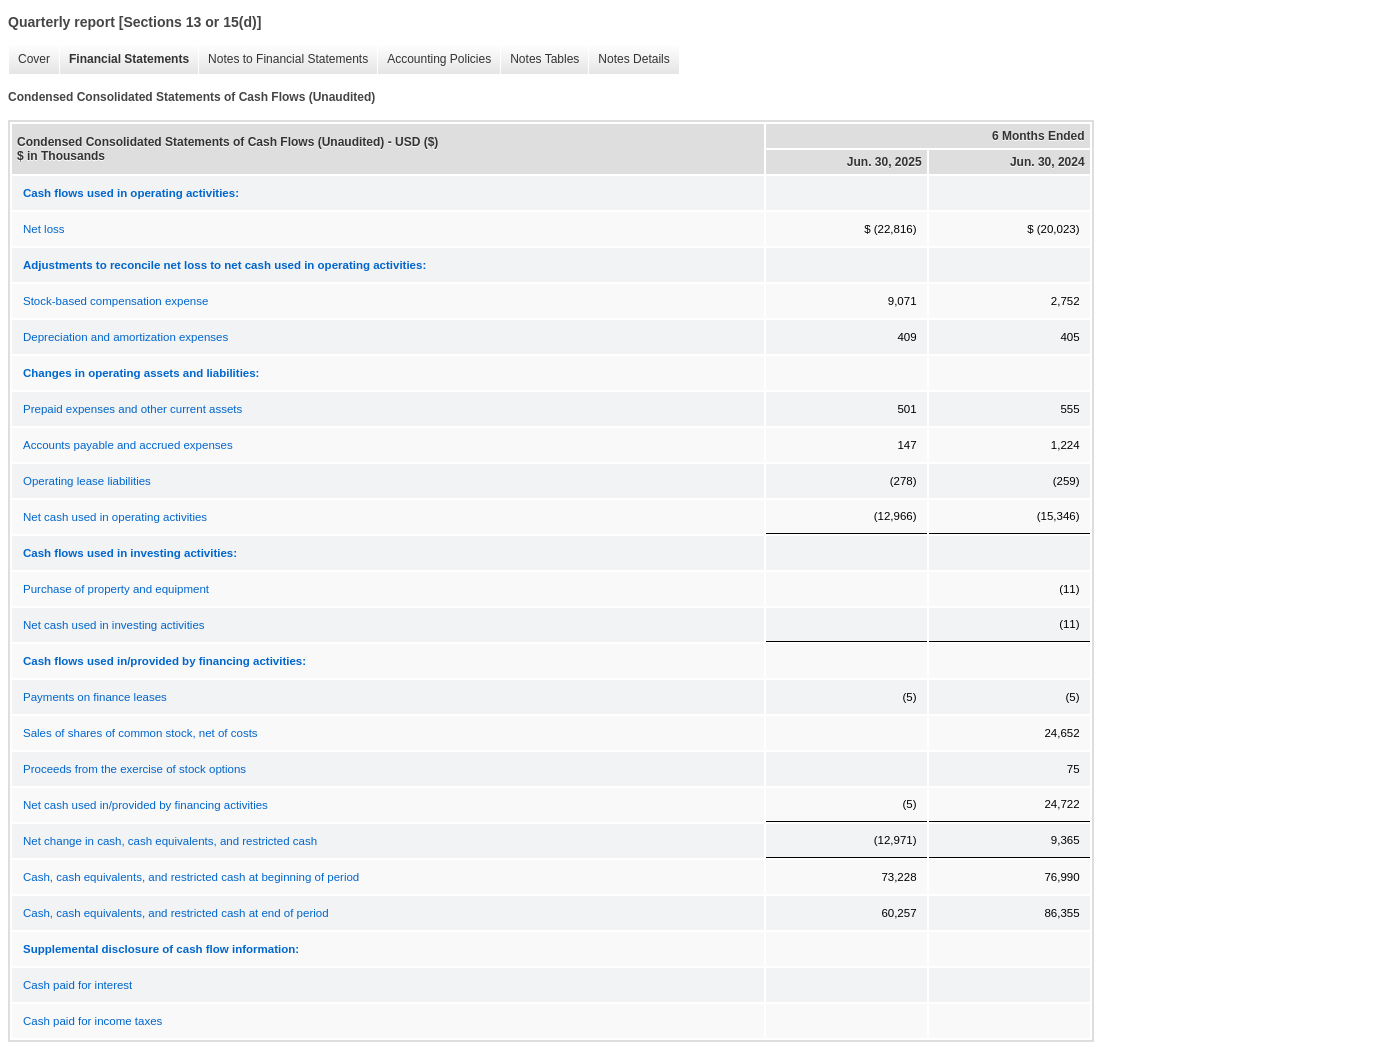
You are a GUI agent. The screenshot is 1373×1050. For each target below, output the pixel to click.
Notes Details (628, 59)
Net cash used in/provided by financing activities (145, 805)
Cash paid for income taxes (92, 1021)
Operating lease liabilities (87, 481)
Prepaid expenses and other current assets (132, 409)
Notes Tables (539, 59)
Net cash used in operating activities (115, 517)
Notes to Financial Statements (283, 59)
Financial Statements (124, 59)
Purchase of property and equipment (116, 589)
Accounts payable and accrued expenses (128, 445)
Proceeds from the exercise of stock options (134, 769)
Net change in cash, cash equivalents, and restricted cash (170, 841)
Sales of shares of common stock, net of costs (140, 733)
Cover (29, 59)
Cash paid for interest (77, 985)
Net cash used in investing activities (114, 625)
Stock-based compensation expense (115, 301)
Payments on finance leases (95, 697)
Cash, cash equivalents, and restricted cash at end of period (176, 913)
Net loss (44, 229)
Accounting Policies (434, 59)
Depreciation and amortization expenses (125, 337)
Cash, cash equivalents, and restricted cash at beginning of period (191, 877)
